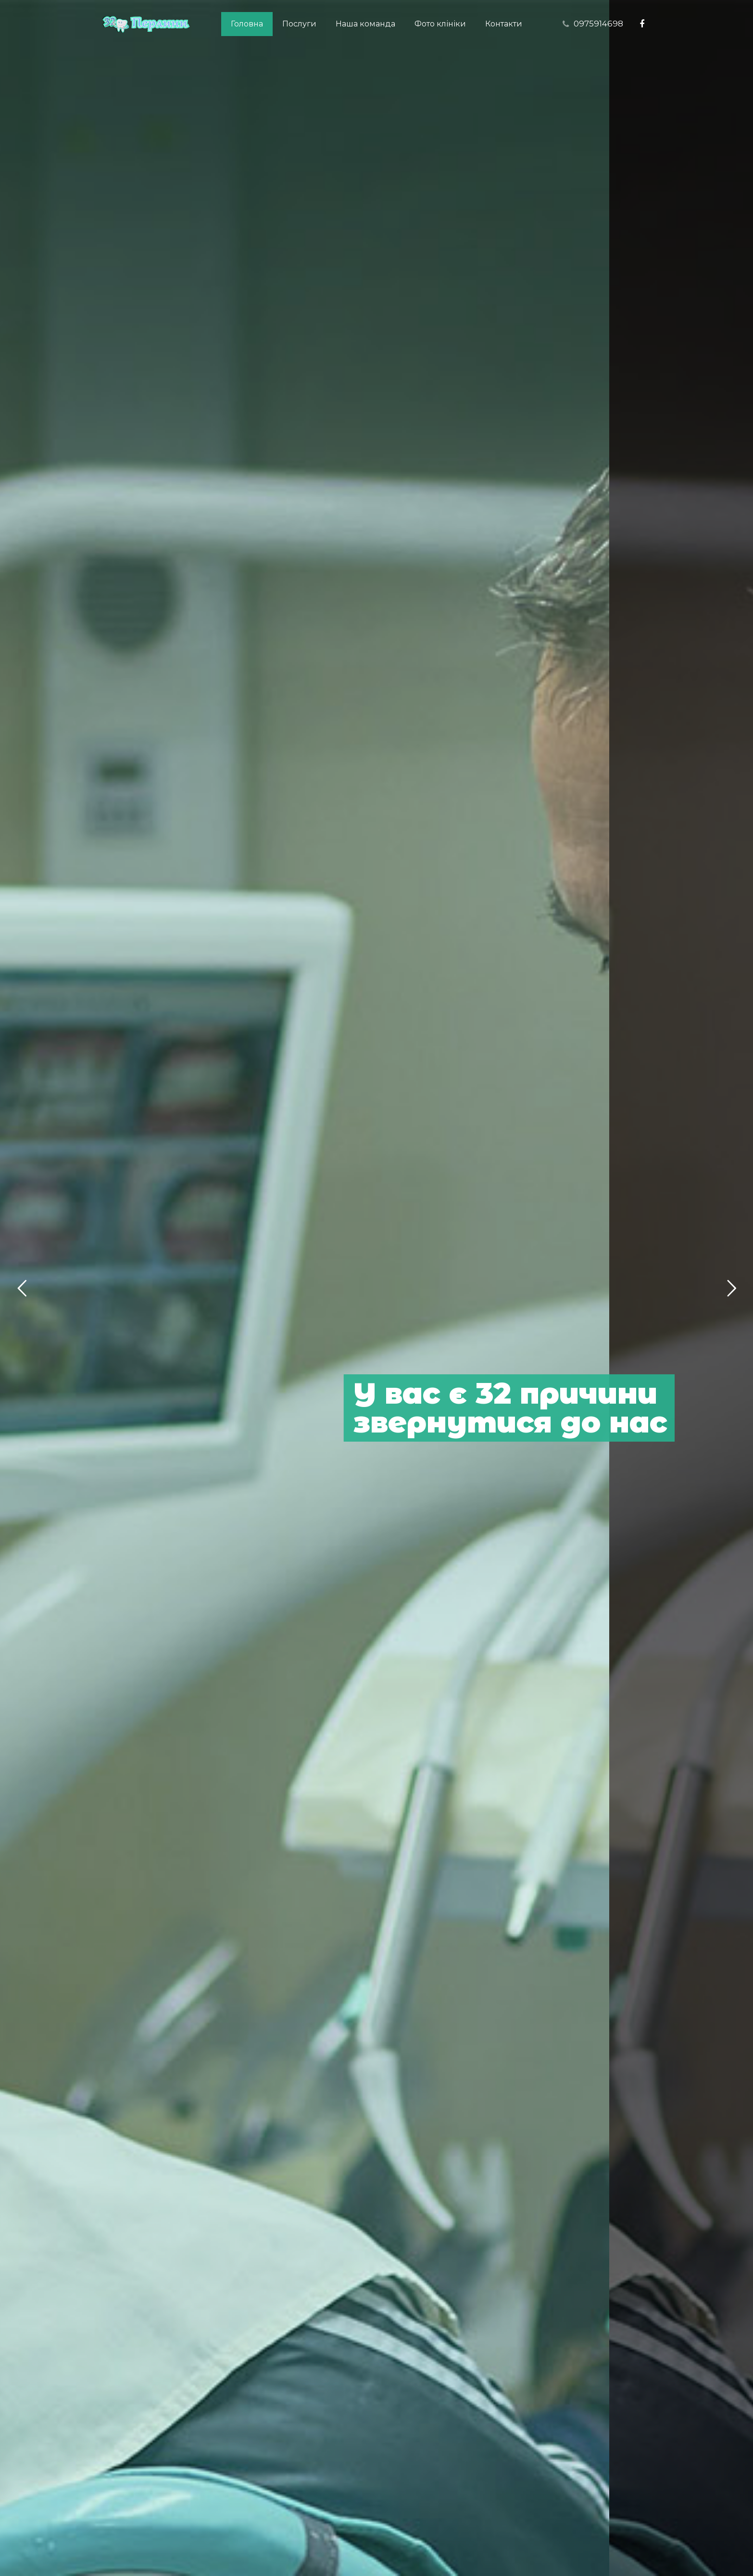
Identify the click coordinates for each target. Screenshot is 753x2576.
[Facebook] (642, 24)
